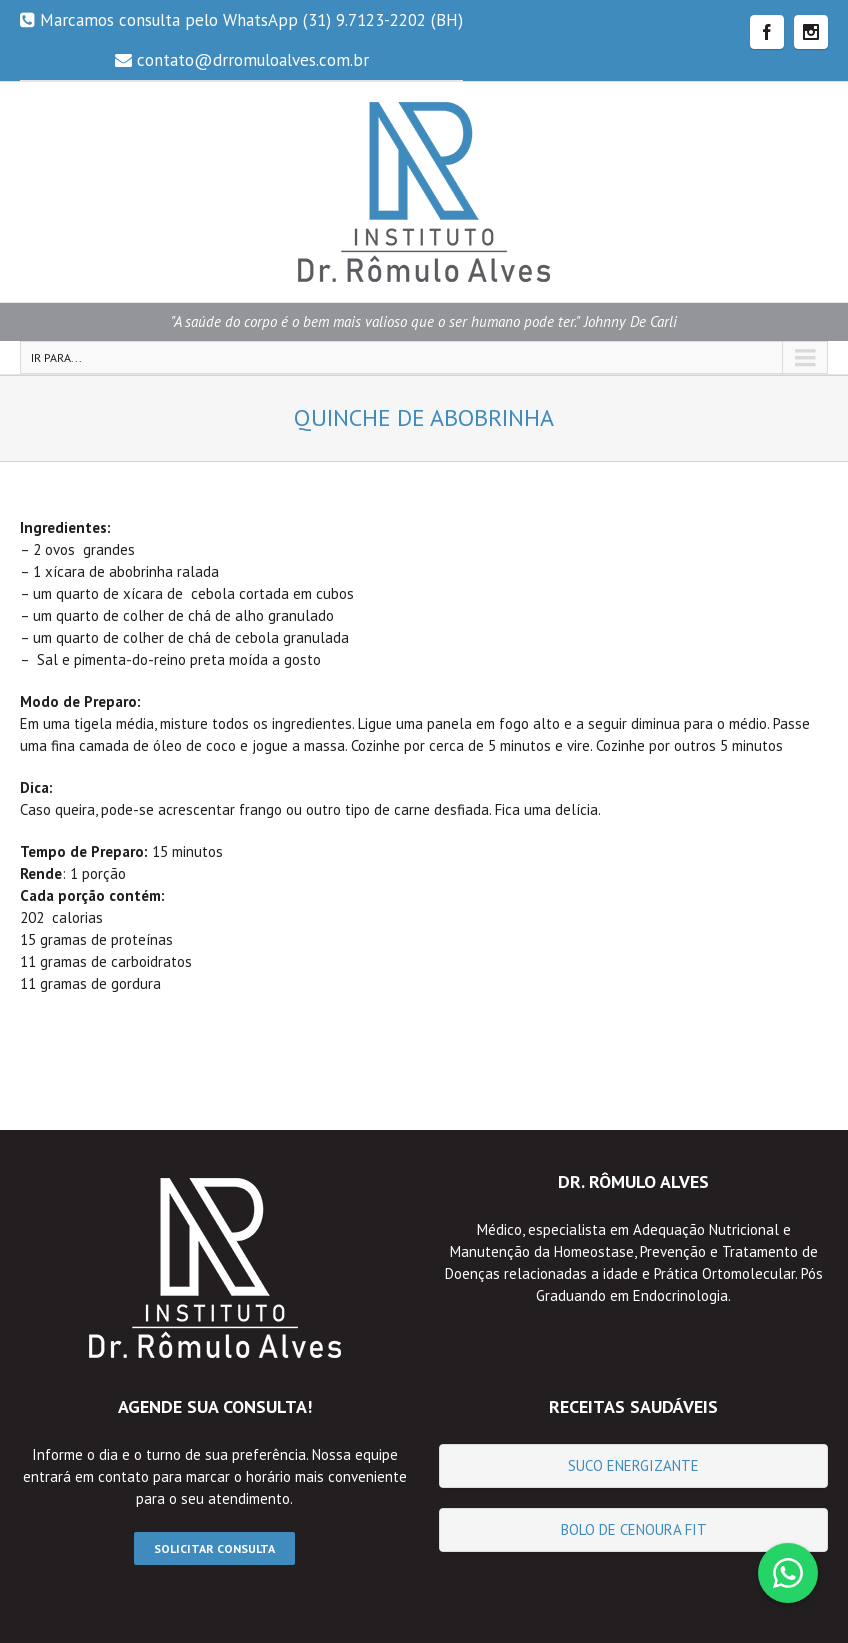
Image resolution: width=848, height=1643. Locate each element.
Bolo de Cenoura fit (634, 1529)
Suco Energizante (633, 1465)
